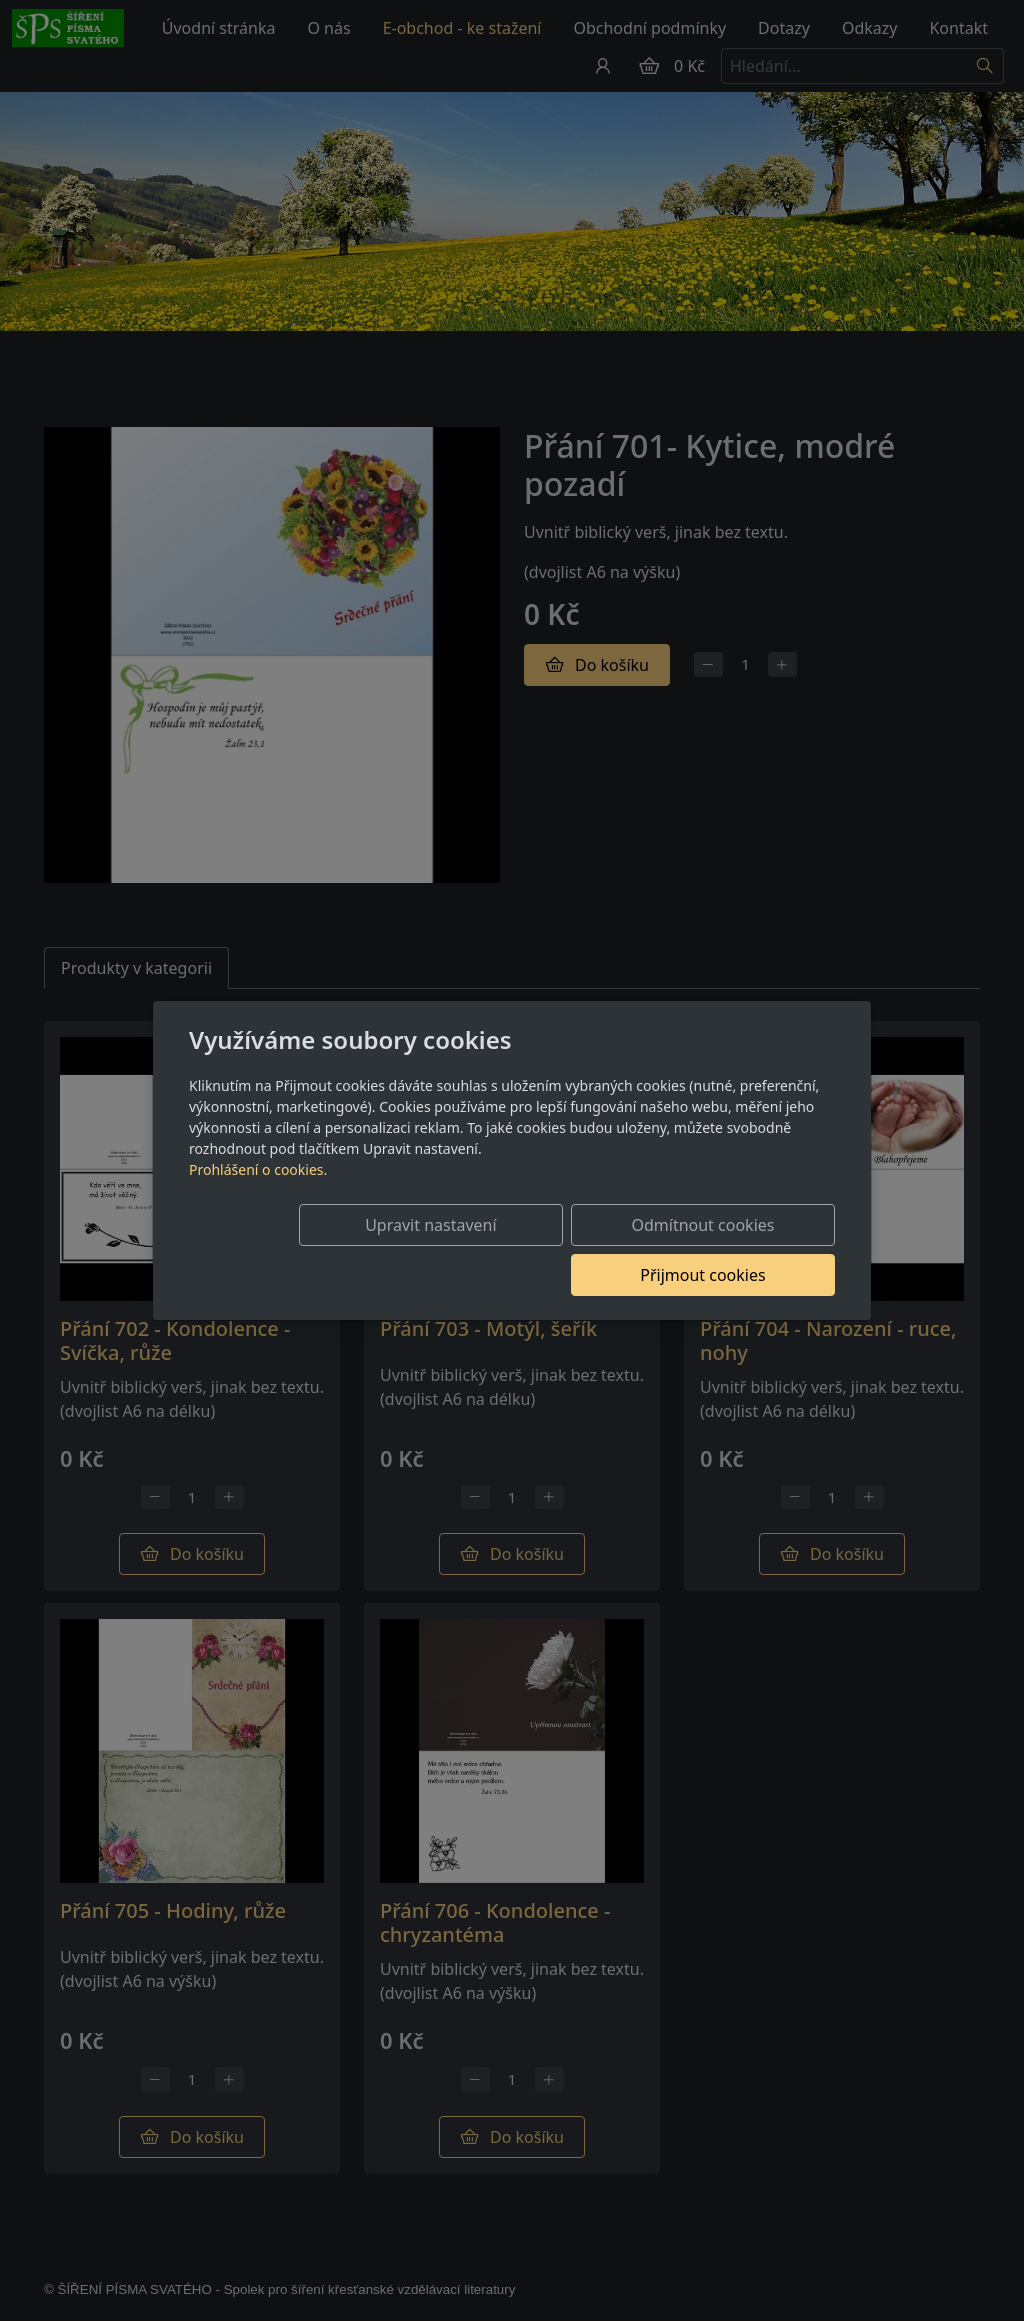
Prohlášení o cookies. (258, 1194)
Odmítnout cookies (539, 1250)
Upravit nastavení (338, 1250)
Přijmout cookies (738, 1250)
